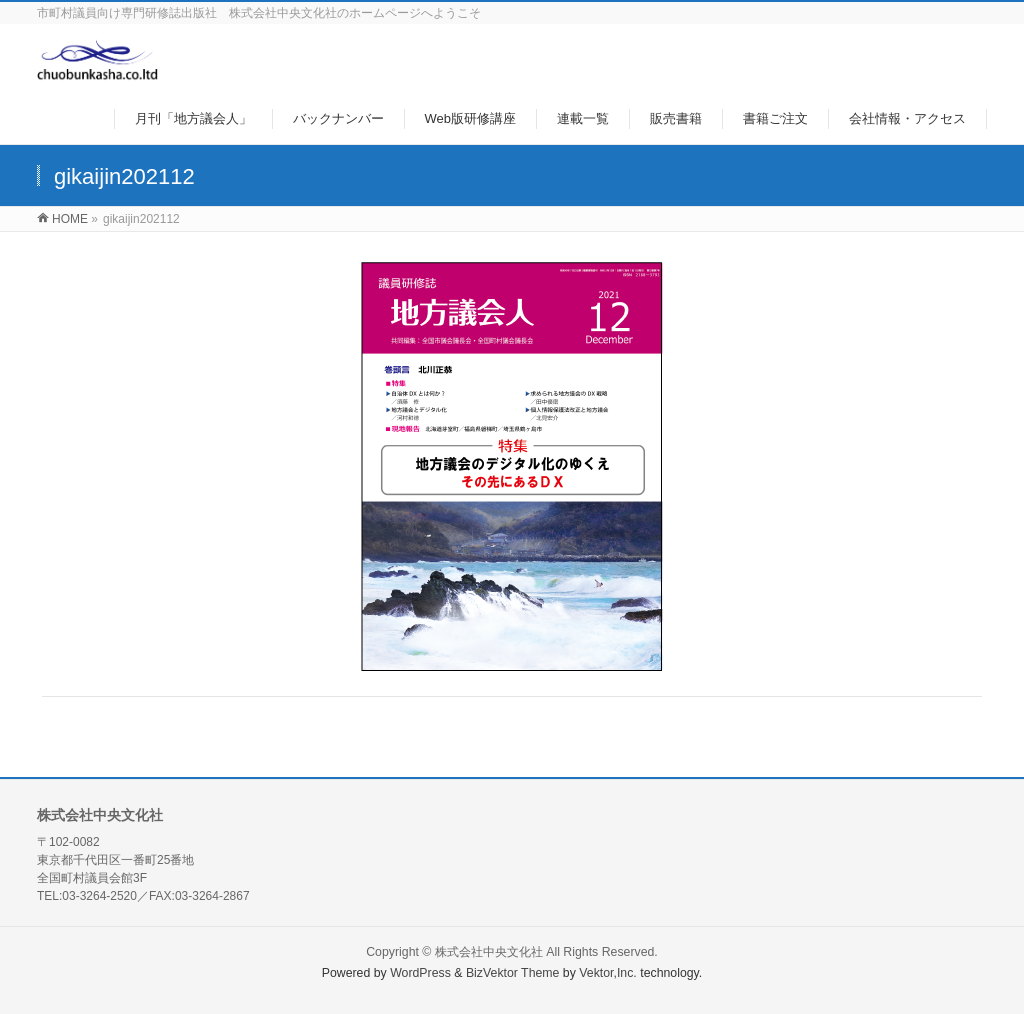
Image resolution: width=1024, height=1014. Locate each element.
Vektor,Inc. (608, 973)
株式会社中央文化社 (489, 952)
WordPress (420, 973)
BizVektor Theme (513, 973)
